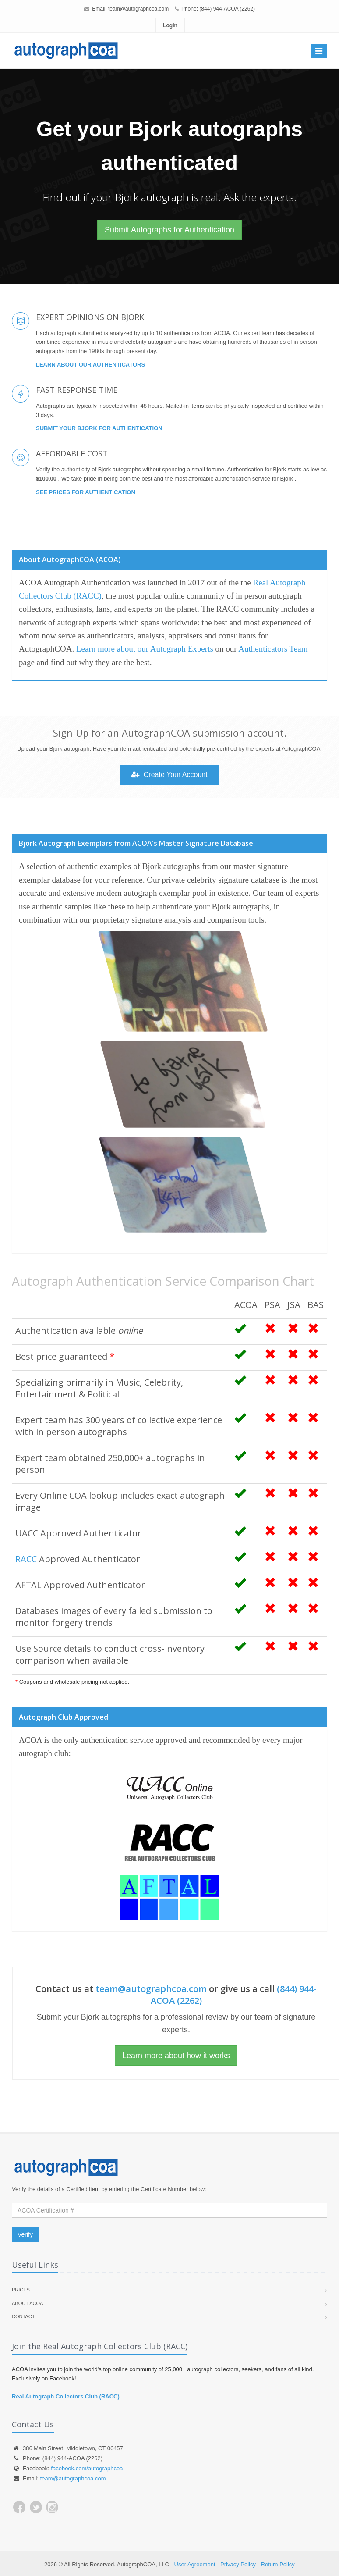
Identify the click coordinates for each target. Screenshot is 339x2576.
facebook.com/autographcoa (87, 2468)
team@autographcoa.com (138, 9)
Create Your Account (169, 774)
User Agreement (194, 2564)
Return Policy (278, 2564)
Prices (21, 2289)
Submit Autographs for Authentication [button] (169, 229)
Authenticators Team (272, 648)
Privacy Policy (238, 2564)
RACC (26, 1559)
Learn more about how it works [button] (176, 2055)
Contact (23, 2316)
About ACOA (27, 2303)
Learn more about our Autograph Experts (144, 648)
